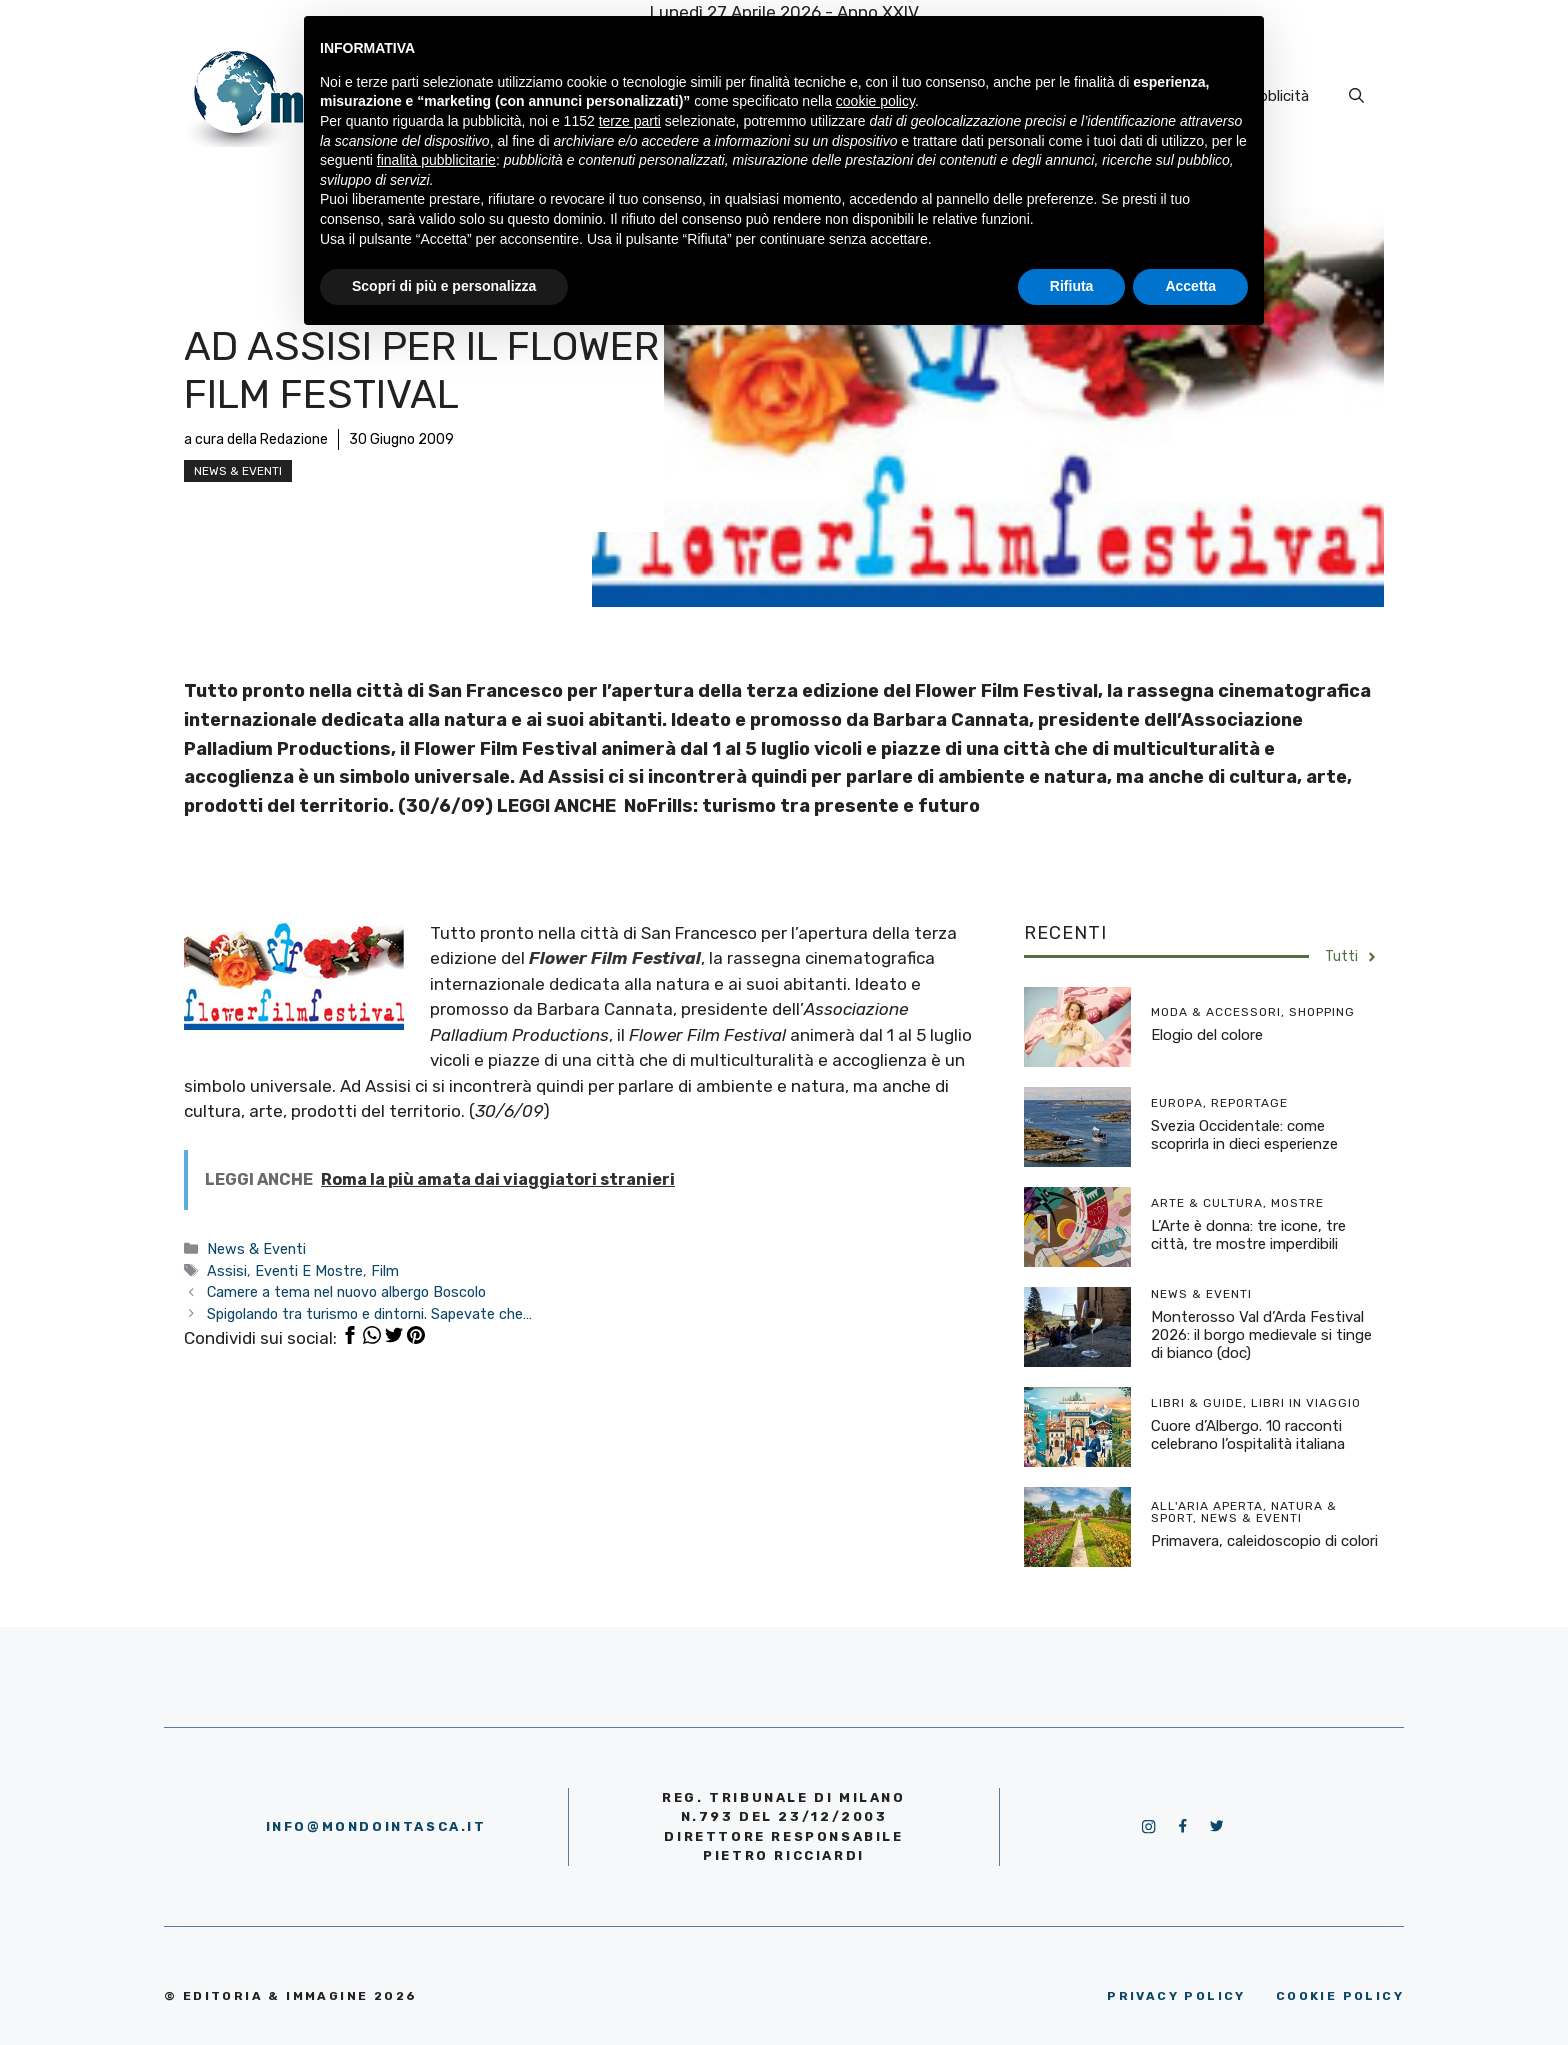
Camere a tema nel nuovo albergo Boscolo (346, 1292)
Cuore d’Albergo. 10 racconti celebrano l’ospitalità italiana (1248, 1435)
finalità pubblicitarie (436, 160)
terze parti (630, 121)
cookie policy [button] (875, 101)
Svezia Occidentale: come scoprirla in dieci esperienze (1244, 1135)
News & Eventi (238, 471)
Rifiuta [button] (1072, 286)
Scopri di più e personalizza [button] (444, 286)
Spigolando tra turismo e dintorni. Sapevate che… (369, 1314)
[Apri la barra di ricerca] (1356, 96)
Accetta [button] (1190, 286)
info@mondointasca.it (376, 1826)
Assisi (227, 1271)
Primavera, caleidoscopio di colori (1264, 1541)
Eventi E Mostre (309, 1271)
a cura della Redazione (256, 439)
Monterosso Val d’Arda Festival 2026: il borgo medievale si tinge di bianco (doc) (1261, 1335)
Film (385, 1271)
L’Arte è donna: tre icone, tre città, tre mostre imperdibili (1248, 1235)
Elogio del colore (1207, 1035)
